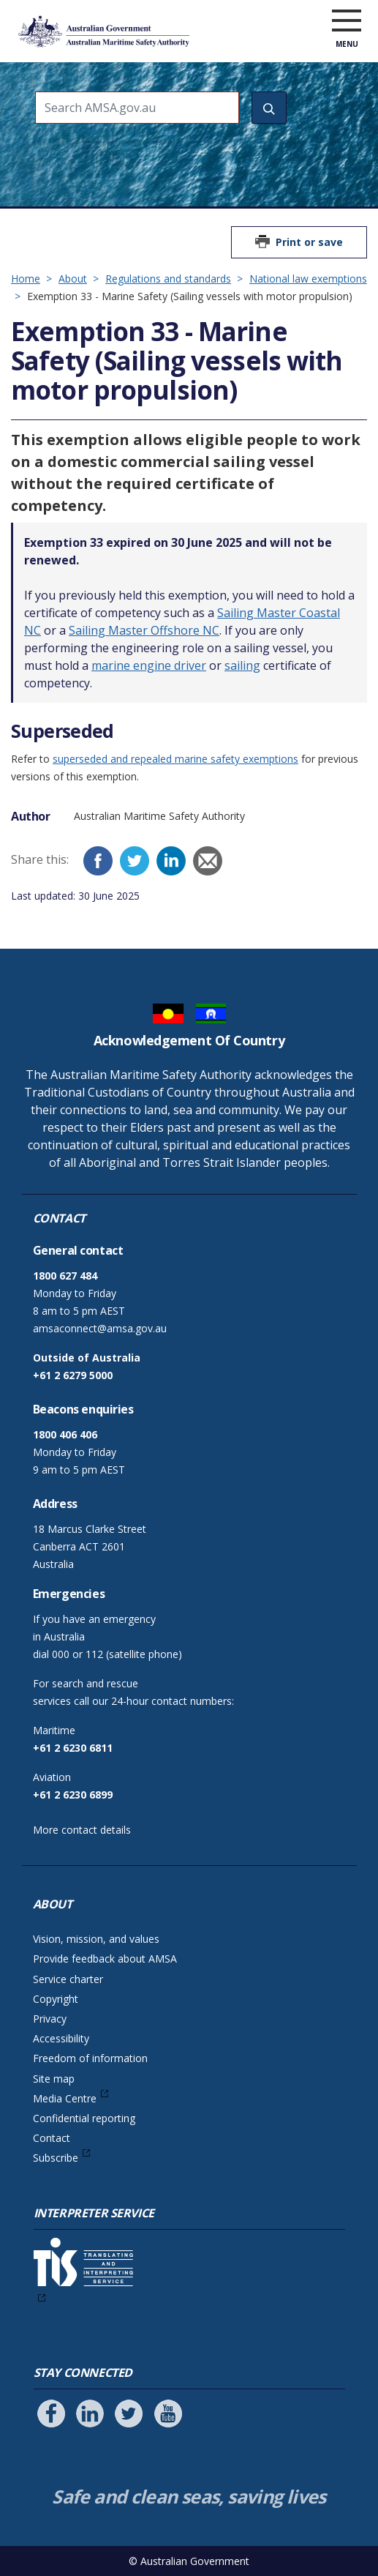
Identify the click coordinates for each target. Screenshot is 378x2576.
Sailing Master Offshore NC (144, 630)
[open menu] (346, 21)
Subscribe (55, 2158)
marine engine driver (148, 665)
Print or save (309, 242)
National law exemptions (308, 278)
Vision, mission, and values (96, 1939)
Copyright (55, 1999)
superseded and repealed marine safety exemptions (175, 759)
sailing (242, 665)
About (72, 278)
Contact (51, 2138)
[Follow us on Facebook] (51, 2413)
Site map (54, 2079)
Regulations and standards (168, 278)
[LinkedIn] (171, 861)
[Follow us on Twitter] (129, 2413)
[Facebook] (98, 861)
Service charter (68, 1979)
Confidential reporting (84, 2118)
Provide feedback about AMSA (105, 1958)
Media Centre (65, 2098)
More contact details (82, 1830)
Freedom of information (90, 2058)
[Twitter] (134, 861)
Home (25, 278)
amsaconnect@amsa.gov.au (100, 1328)
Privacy (50, 2019)
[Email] (207, 861)
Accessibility (61, 2038)
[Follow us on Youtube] (168, 2413)
